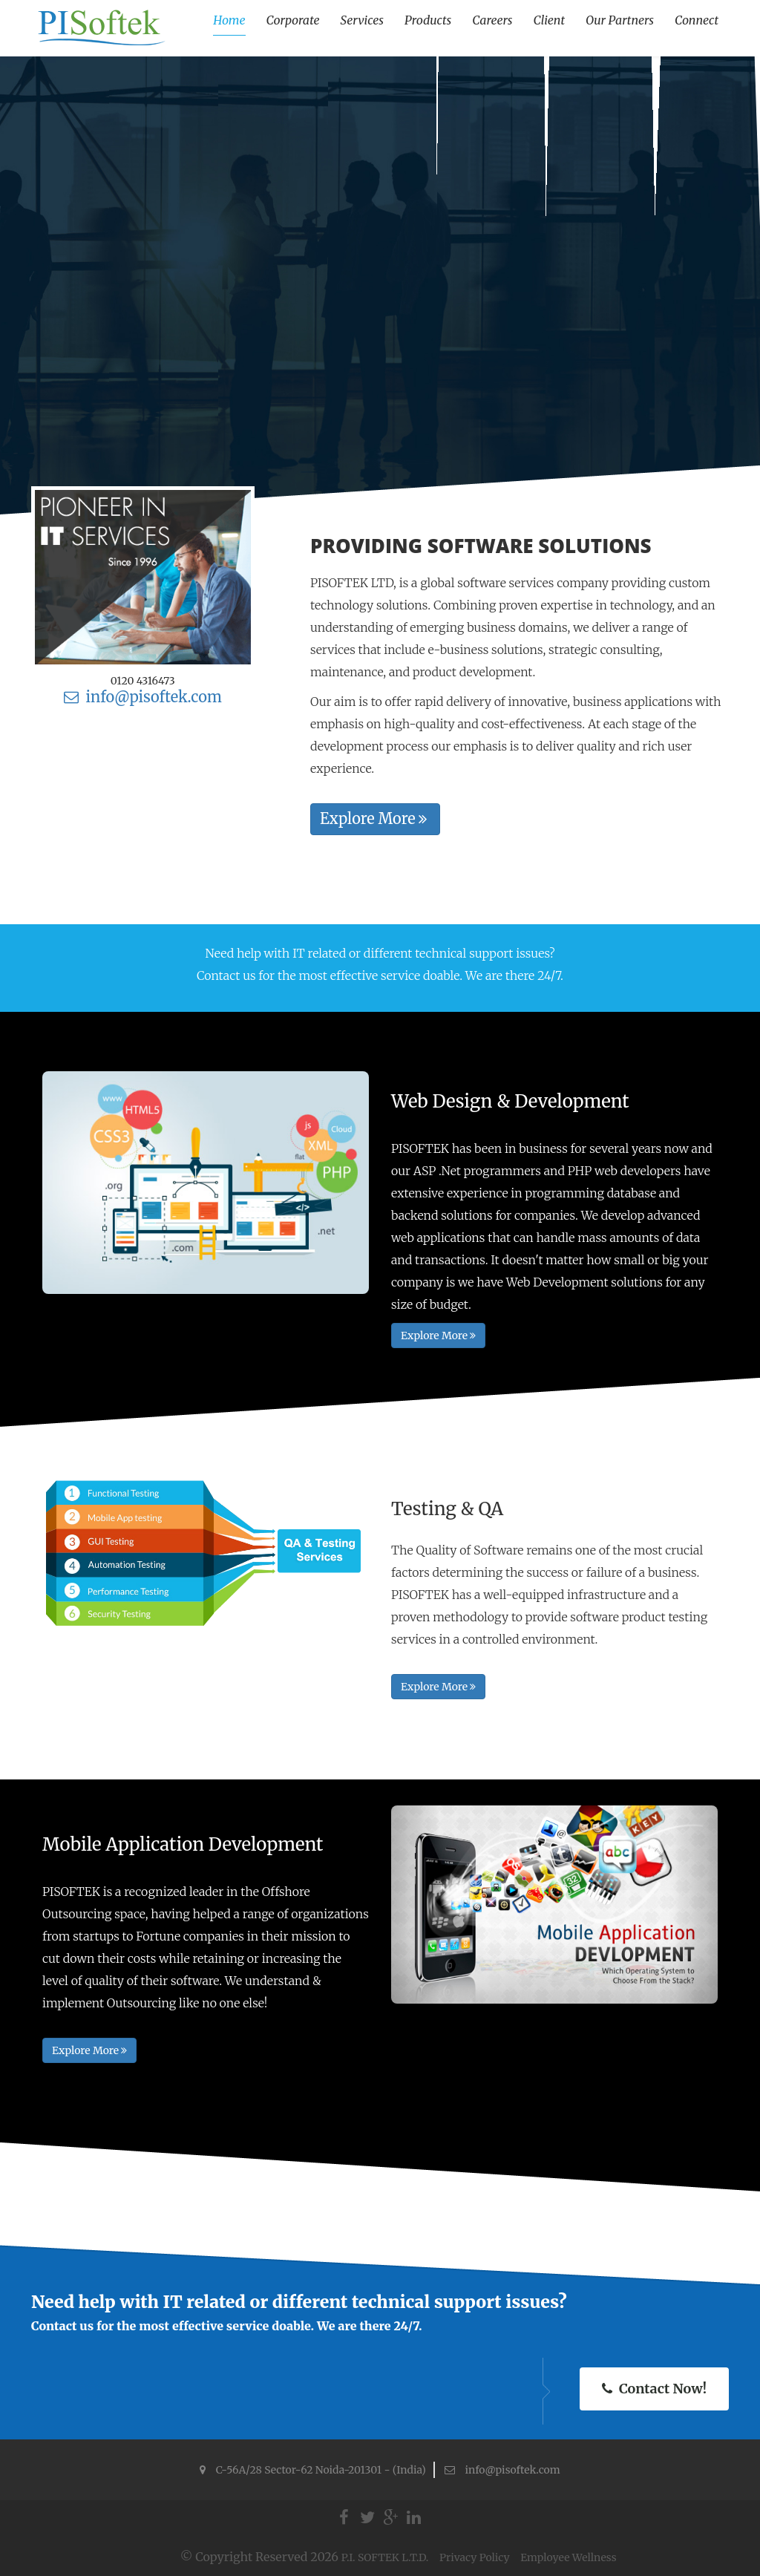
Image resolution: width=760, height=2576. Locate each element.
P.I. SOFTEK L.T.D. (386, 2557)
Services (362, 20)
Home (229, 20)
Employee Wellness (568, 2557)
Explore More (373, 818)
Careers (492, 20)
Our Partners (620, 20)
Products (427, 20)
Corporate (293, 20)
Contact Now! (654, 2388)
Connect (696, 20)
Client (549, 20)
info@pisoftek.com (143, 696)
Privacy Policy (475, 2557)
